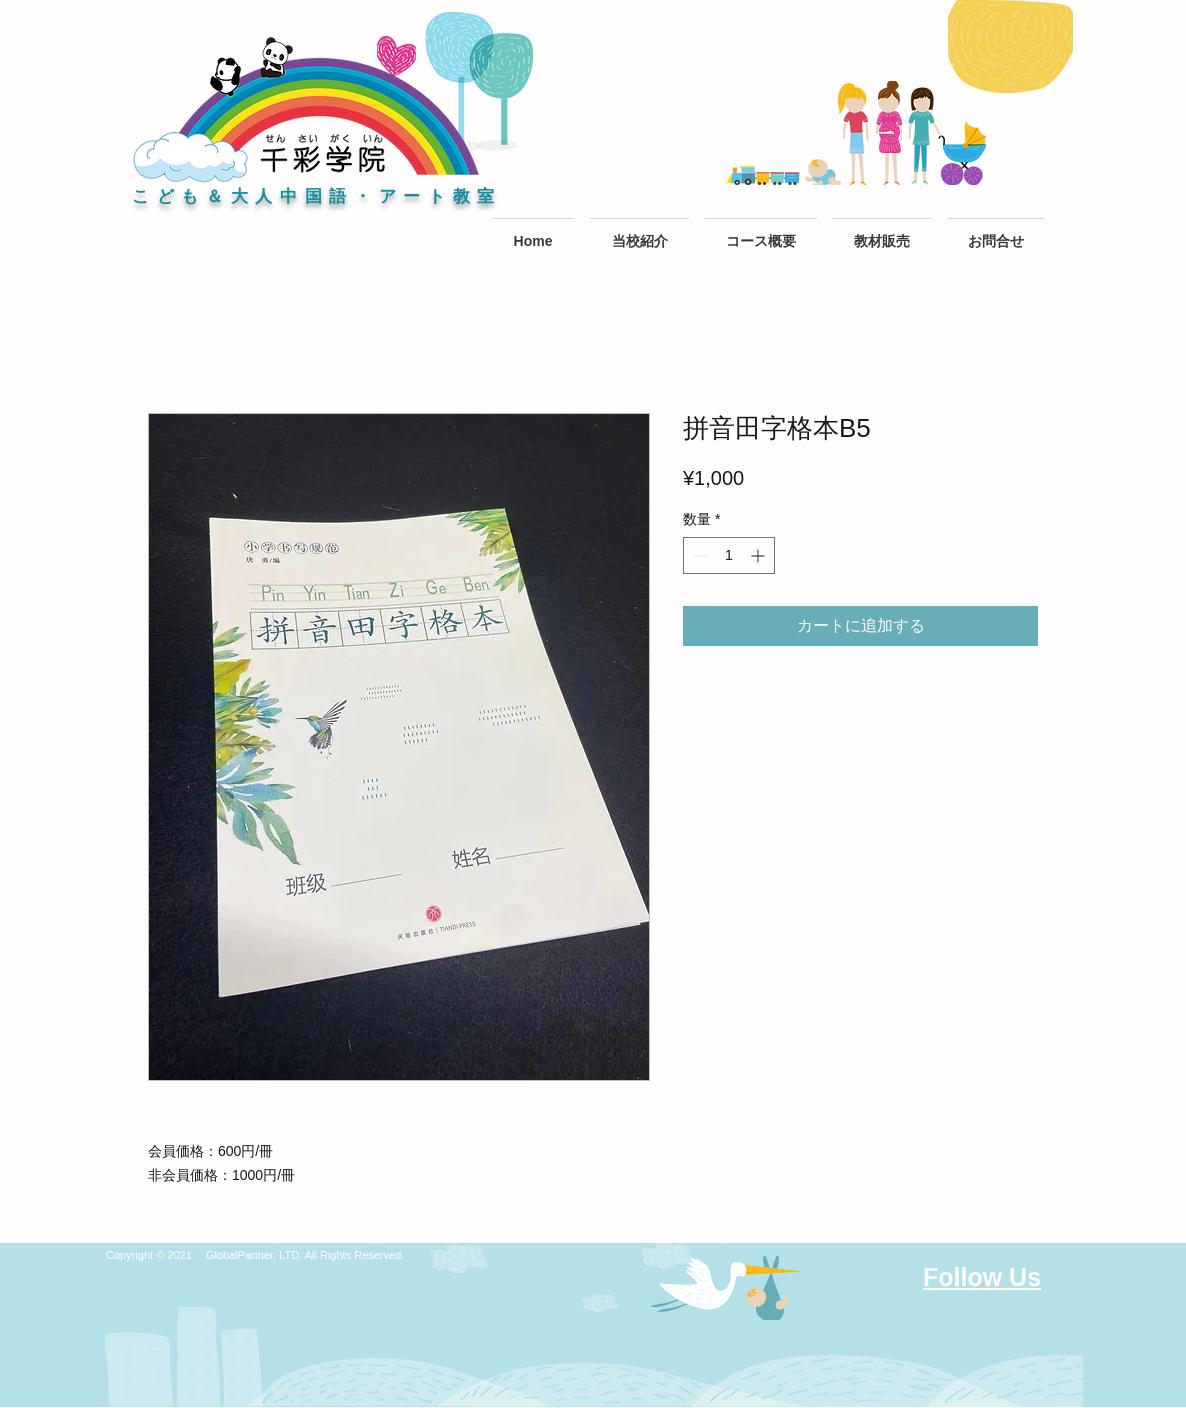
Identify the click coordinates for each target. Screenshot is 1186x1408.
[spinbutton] (729, 555)
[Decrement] (698, 555)
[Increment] (759, 555)
